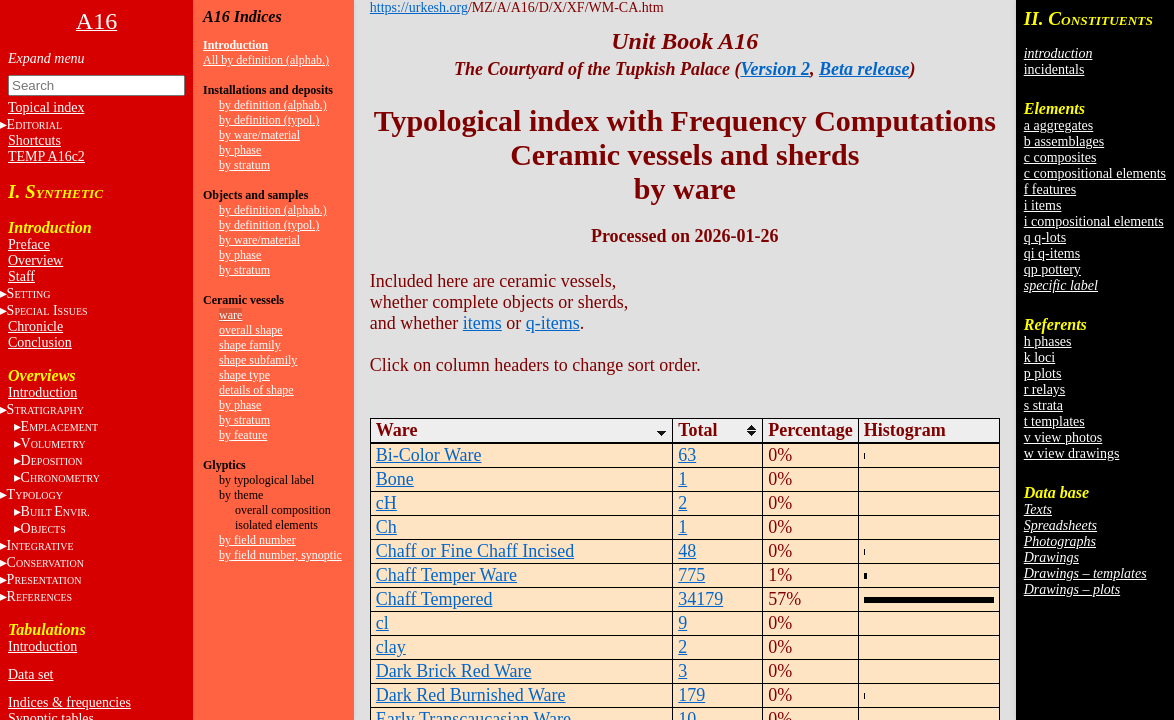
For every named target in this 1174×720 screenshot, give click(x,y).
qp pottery (1052, 269)
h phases (1048, 341)
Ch (386, 527)
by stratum (244, 165)
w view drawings (1072, 453)
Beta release (864, 69)
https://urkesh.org (419, 7)
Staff (21, 276)
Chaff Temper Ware (446, 575)
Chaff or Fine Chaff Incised (475, 551)
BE (55, 511)
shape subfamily (258, 360)
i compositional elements (1094, 221)
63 (687, 455)
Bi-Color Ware (429, 455)
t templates (1054, 421)
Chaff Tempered (434, 599)
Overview (35, 260)
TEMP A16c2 (46, 156)
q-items (553, 323)
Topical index (46, 107)
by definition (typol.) (269, 120)
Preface (29, 244)
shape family (250, 345)
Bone (395, 479)
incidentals (1054, 69)
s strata (1043, 405)
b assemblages (1064, 141)
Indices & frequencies (69, 702)
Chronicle (35, 326)
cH (386, 503)
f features (1050, 189)
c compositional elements (1095, 173)
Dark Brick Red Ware (454, 671)
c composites (1060, 157)
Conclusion (40, 342)
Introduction (42, 392)
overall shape (251, 330)
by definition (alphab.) (273, 105)
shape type (244, 375)
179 (691, 695)
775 (691, 575)
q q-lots (1045, 237)
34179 (700, 599)
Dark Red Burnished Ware (471, 695)
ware (230, 315)
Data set (30, 674)
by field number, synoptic (280, 555)
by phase (240, 150)
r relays (1045, 389)
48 (687, 551)
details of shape (256, 390)
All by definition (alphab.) (266, 60)
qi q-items (1052, 253)
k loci (1040, 357)
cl (382, 623)
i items (1043, 205)
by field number (257, 540)
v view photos (1063, 437)
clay (391, 647)
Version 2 (775, 69)
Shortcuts (34, 140)
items (482, 323)
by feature (243, 435)
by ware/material (259, 135)
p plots (1043, 373)
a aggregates (1059, 125)
